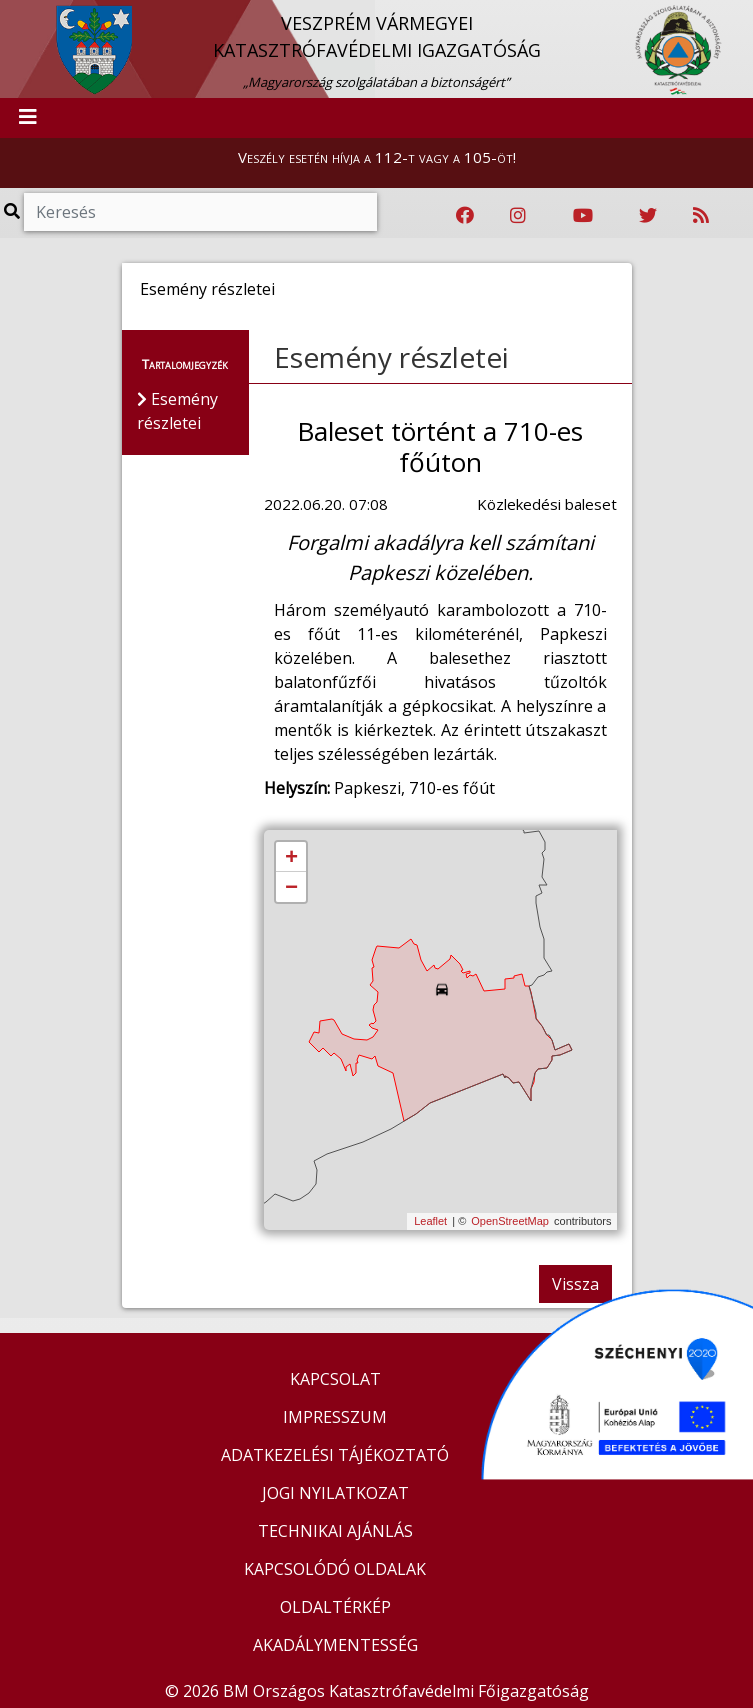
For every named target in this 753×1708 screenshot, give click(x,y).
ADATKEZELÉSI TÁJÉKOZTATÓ (335, 1455)
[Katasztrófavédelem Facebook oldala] (465, 216)
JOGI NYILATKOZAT (335, 1493)
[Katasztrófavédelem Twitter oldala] (648, 216)
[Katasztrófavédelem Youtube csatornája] (583, 216)
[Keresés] (200, 212)
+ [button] (291, 858)
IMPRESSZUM (335, 1417)
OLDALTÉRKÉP (335, 1607)
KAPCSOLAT (335, 1379)
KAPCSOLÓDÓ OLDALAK (335, 1569)
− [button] (291, 888)
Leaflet (430, 1221)
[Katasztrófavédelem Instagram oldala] (518, 216)
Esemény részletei (391, 357)
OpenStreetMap (510, 1221)
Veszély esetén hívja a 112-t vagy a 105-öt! (377, 157)
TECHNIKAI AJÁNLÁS (335, 1531)
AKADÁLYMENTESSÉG (335, 1645)
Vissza (575, 1284)
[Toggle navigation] (28, 118)
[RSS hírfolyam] (701, 216)
